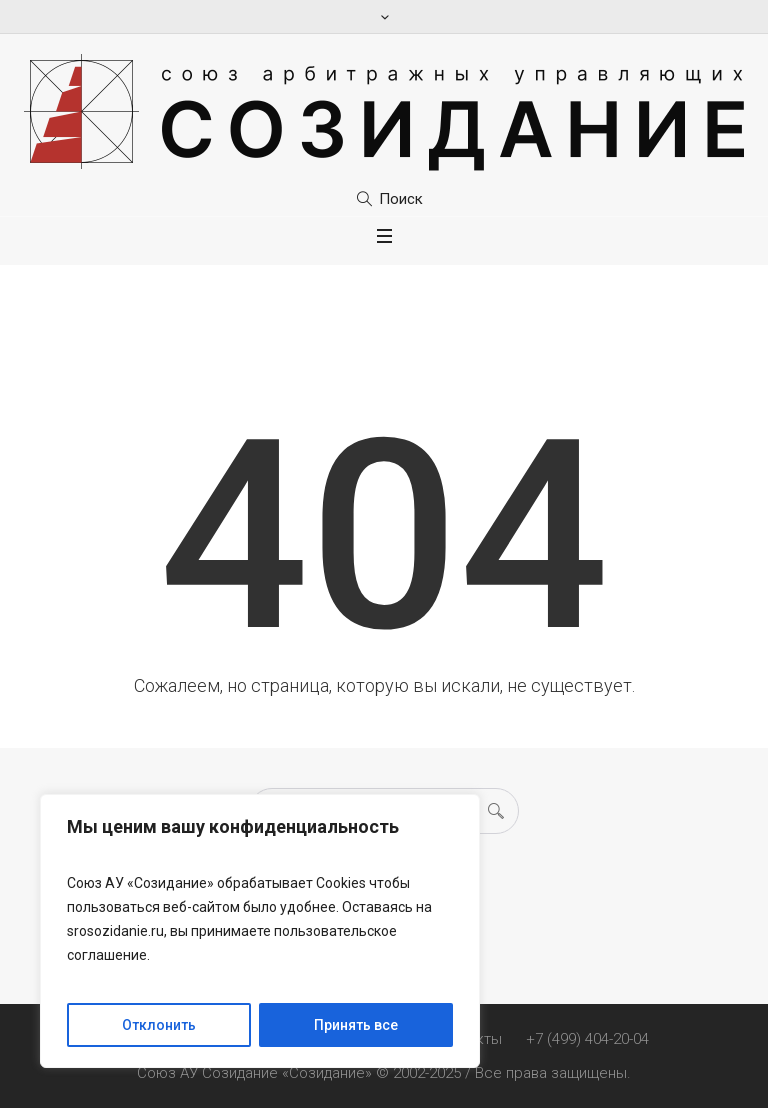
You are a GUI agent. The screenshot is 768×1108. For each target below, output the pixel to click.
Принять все (356, 1025)
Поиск (401, 199)
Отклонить (159, 1025)
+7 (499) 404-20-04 (587, 1039)
